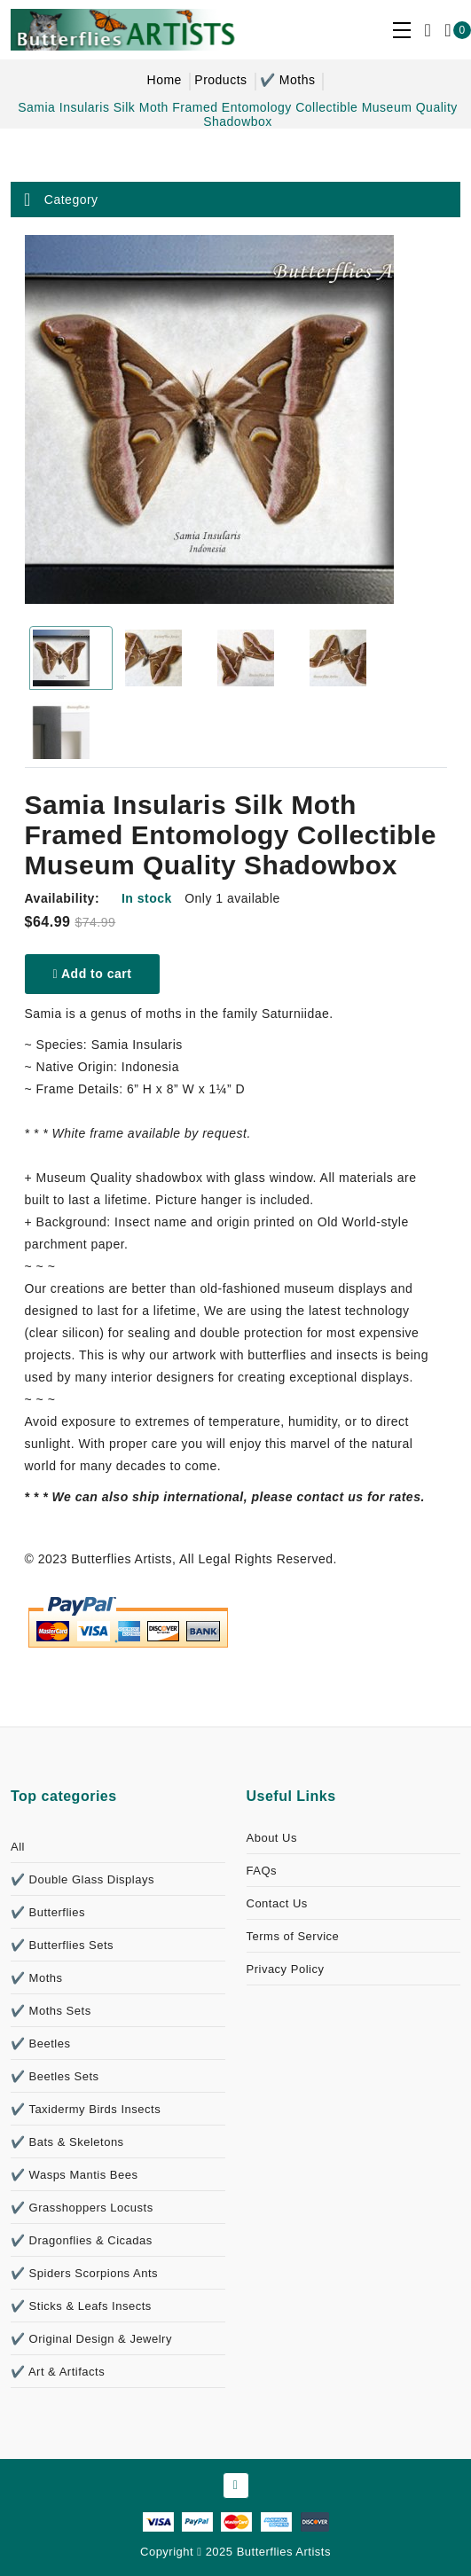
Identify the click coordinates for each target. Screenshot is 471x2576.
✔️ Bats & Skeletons (67, 2142)
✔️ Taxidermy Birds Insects (86, 2109)
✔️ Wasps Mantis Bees (74, 2174)
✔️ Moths (288, 80)
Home (164, 80)
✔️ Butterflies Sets (62, 1945)
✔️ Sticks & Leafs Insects (81, 2306)
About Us (272, 1837)
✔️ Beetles (40, 2043)
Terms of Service (293, 1936)
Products (220, 80)
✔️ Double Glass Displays (82, 1879)
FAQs (262, 1870)
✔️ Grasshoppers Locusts (82, 2207)
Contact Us (277, 1903)
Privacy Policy (286, 1969)
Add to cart (92, 974)
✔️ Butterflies (48, 1912)
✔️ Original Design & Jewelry (91, 2338)
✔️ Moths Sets (51, 2010)
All (18, 1846)
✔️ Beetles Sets (55, 2076)
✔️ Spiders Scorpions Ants (84, 2273)
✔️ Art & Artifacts (58, 2371)
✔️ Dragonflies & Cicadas (82, 2240)
